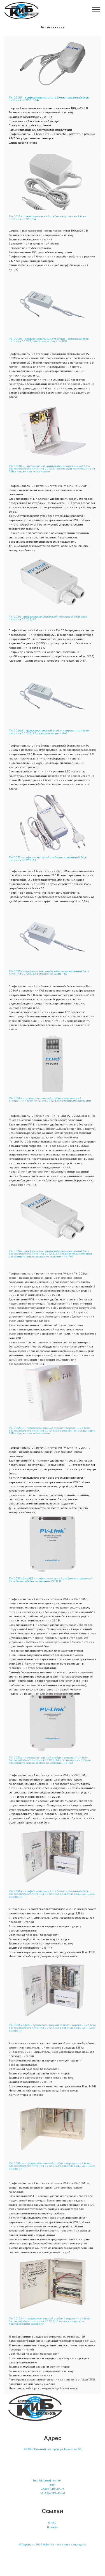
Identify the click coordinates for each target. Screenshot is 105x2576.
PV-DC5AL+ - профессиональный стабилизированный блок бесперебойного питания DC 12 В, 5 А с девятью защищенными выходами (52, 2169)
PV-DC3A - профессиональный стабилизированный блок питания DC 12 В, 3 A (48, 861)
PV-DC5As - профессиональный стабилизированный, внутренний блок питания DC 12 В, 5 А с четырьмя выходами (50, 1102)
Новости (52, 2531)
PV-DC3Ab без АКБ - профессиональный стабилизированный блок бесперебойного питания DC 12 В (51, 1582)
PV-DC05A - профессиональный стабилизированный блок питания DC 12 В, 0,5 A (48, 99)
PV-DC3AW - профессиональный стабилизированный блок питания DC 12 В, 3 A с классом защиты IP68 (49, 975)
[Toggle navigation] (96, 9)
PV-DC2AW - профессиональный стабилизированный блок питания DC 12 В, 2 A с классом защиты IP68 (49, 734)
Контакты (52, 2472)
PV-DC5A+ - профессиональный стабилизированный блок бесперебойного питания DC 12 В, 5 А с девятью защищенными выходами (52, 1897)
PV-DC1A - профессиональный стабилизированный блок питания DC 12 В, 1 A (47, 220)
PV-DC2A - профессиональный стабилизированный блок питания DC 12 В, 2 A (48, 620)
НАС (53, 2526)
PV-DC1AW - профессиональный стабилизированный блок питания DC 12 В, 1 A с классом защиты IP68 (48, 342)
